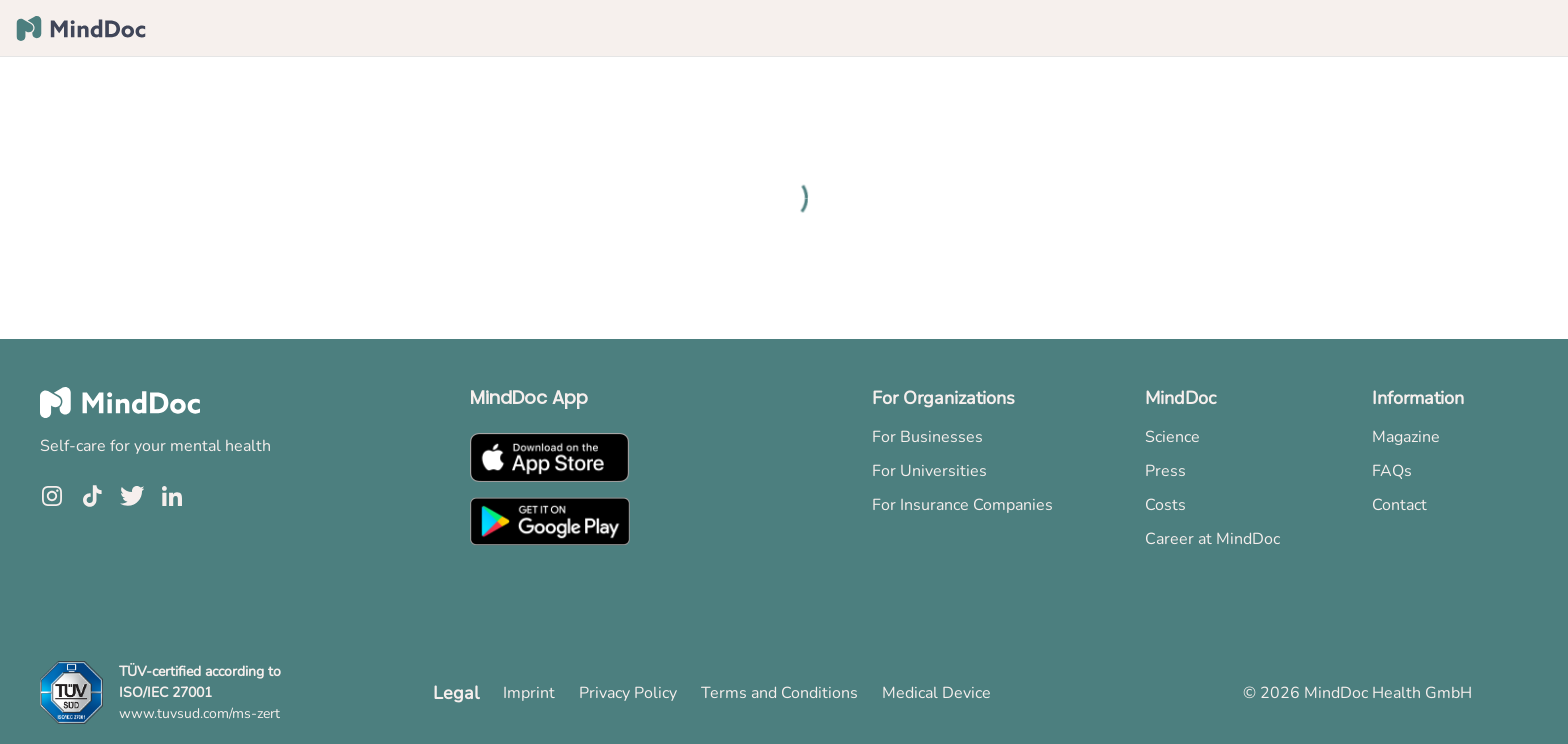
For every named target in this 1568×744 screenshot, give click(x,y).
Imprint (529, 693)
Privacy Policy (628, 693)
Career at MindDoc (1212, 539)
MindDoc (1180, 398)
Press (1165, 471)
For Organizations (943, 398)
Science (1172, 437)
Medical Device (936, 693)
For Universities (929, 471)
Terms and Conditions (779, 693)
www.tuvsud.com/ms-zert (199, 713)
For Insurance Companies (962, 505)
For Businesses (927, 437)
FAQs (1392, 471)
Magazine (1406, 437)
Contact (1399, 505)
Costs (1165, 505)
